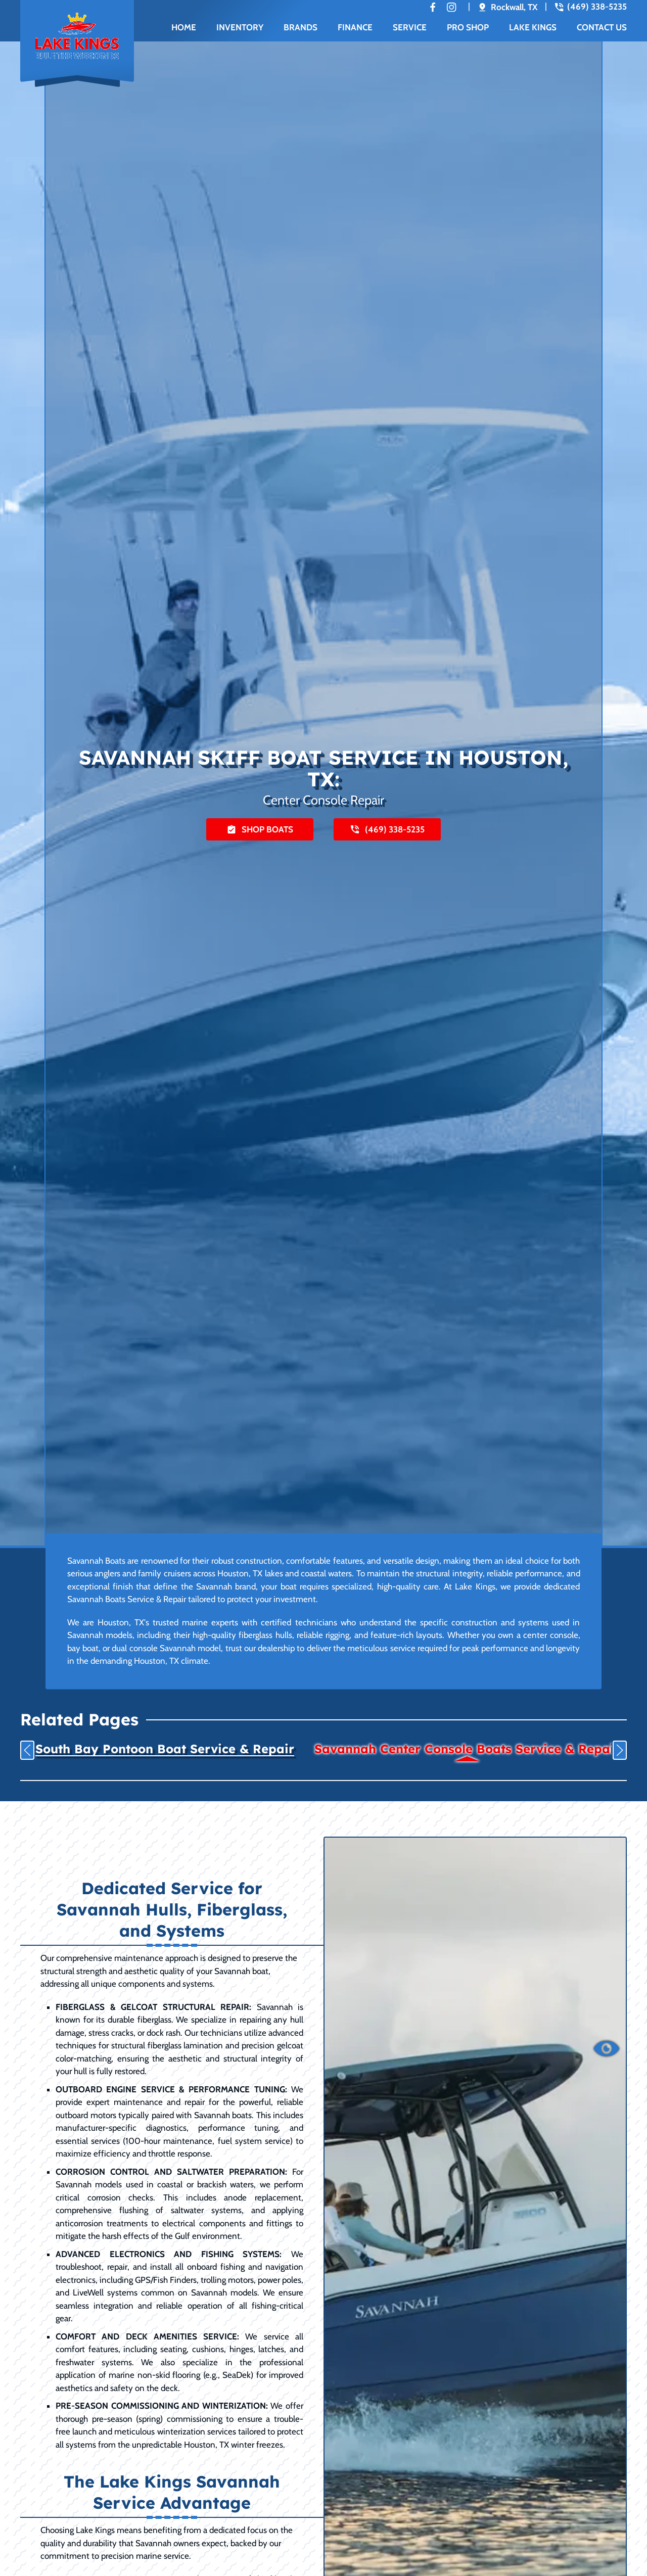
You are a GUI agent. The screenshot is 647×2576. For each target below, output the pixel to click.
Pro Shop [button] (468, 27)
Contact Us (602, 27)
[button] (27, 1750)
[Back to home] (77, 42)
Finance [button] (355, 27)
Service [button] (410, 27)
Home (183, 27)
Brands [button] (300, 27)
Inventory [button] (239, 27)
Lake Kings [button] (533, 27)
